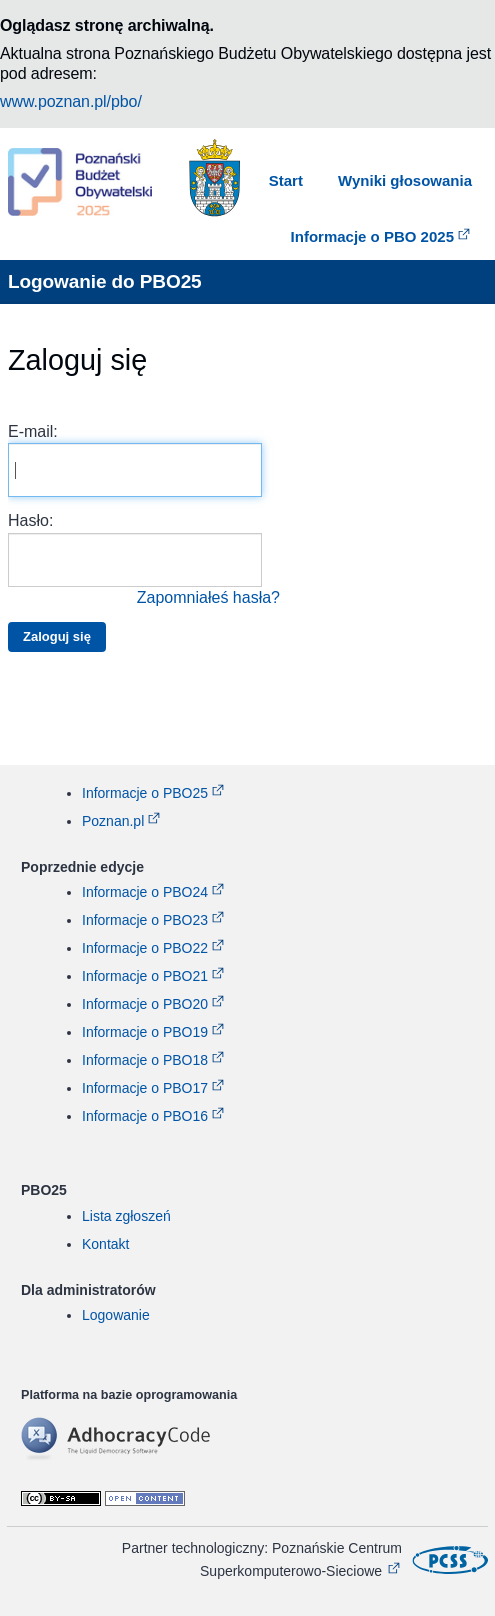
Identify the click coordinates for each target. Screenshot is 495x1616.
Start (286, 180)
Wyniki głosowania (405, 180)
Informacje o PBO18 (145, 1060)
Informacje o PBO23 (145, 920)
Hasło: (144, 560)
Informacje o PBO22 (145, 948)
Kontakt (105, 1244)
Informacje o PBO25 (145, 793)
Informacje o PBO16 (145, 1116)
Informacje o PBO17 (145, 1088)
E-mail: (135, 460)
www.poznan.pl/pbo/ (71, 101)
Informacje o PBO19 (145, 1032)
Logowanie (116, 1315)
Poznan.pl (113, 821)
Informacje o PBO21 (145, 976)
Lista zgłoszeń (126, 1216)
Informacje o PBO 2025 (372, 236)
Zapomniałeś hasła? (208, 597)
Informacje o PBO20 (145, 1004)
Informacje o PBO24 (145, 892)
